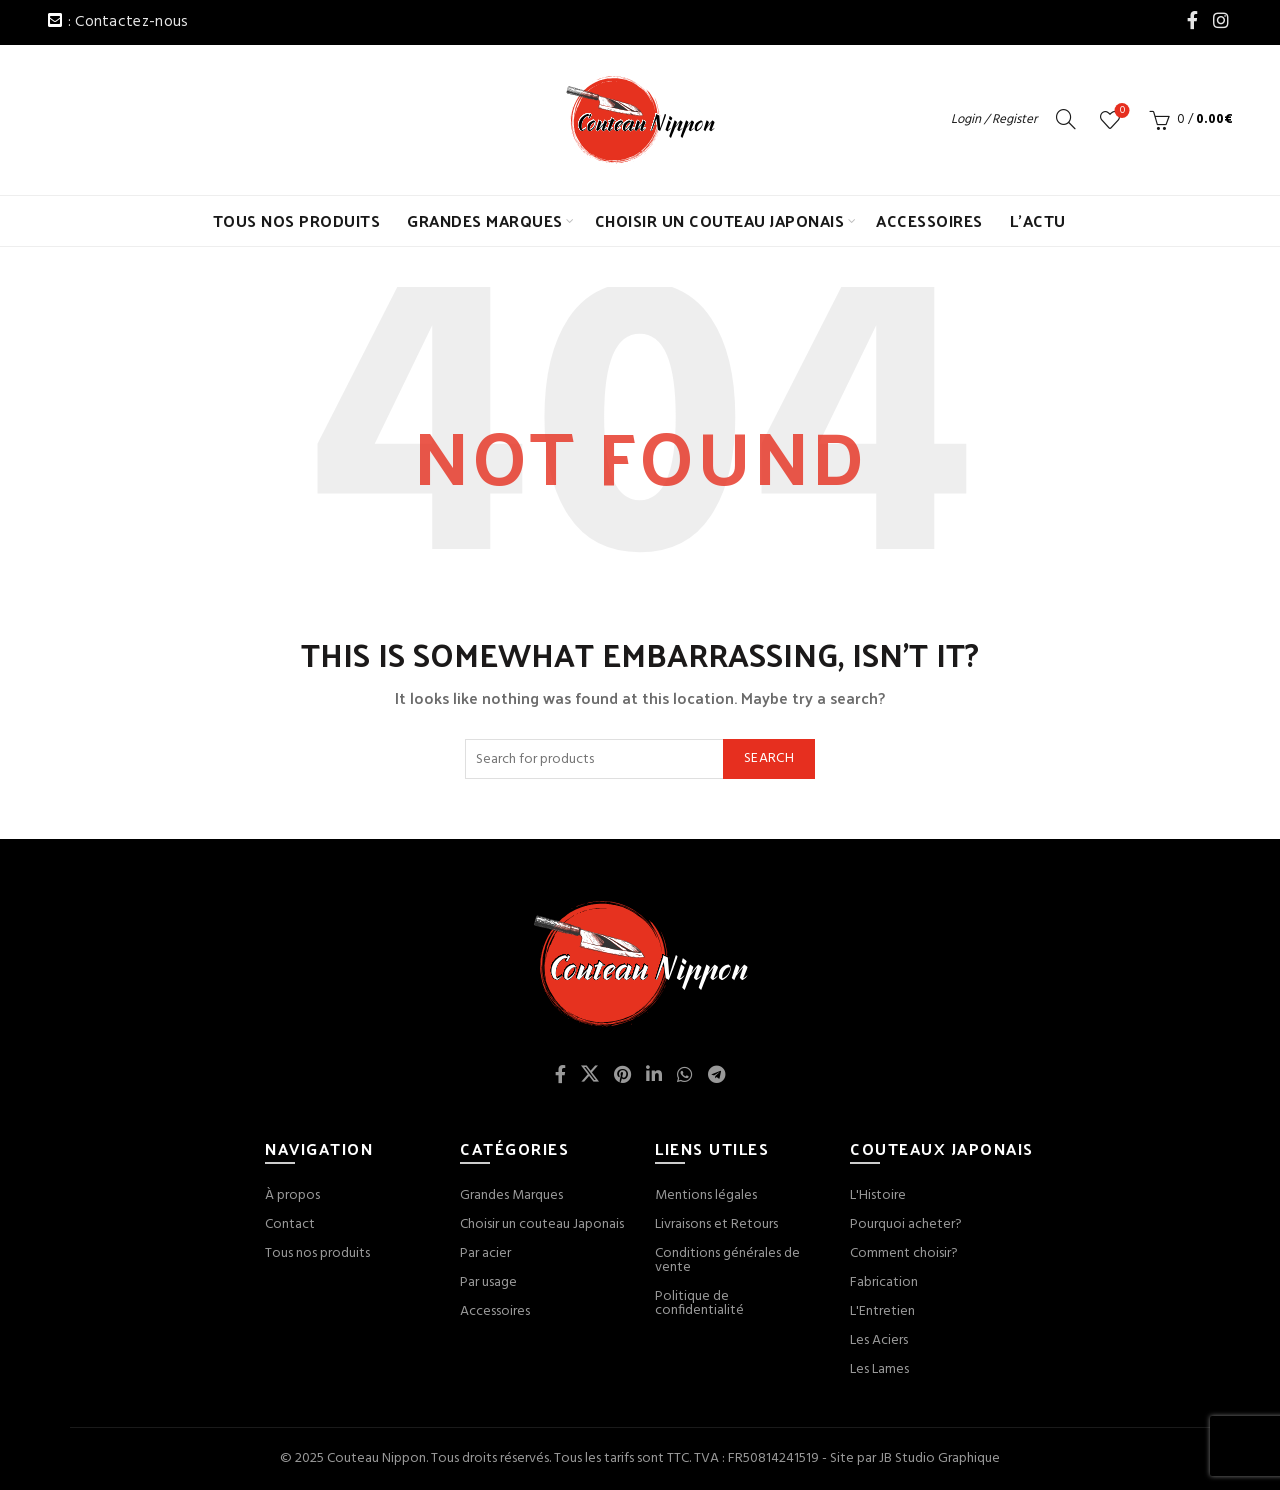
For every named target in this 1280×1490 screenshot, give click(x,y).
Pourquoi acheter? (906, 1224)
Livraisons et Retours (716, 1224)
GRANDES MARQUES (485, 220)
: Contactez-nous (129, 22)
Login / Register (994, 119)
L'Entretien (882, 1311)
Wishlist (1120, 111)
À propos (292, 1195)
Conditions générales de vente (727, 1260)
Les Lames (879, 1369)
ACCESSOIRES (929, 220)
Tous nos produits (317, 1253)
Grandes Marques (511, 1195)
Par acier (485, 1253)
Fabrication (884, 1282)
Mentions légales (706, 1195)
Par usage (488, 1282)
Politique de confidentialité (699, 1303)
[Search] (1066, 119)
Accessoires (495, 1311)
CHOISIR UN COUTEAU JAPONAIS (720, 220)
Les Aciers (879, 1340)
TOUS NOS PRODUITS (297, 220)
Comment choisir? (904, 1253)
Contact (290, 1224)
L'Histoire (878, 1195)
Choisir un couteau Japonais (542, 1224)
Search (769, 758)
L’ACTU (1038, 220)
